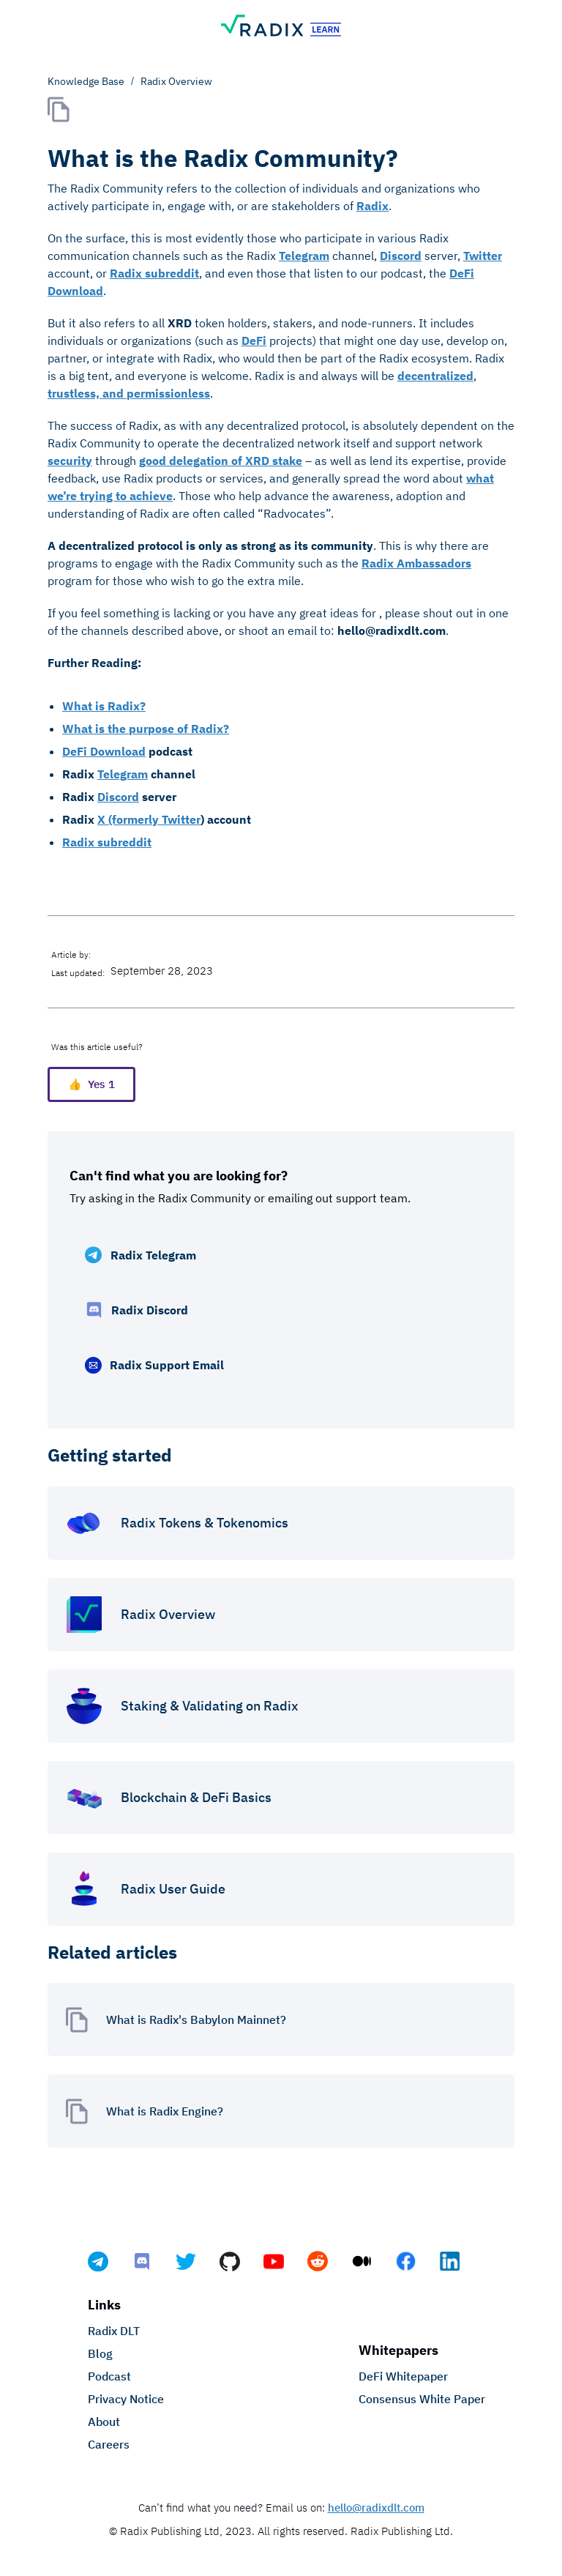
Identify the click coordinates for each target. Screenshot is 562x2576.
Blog (100, 2353)
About (104, 2421)
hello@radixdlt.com (376, 2507)
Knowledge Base (86, 81)
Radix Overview (176, 81)
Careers (109, 2444)
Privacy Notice (126, 2398)
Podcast (109, 2376)
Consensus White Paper (422, 2398)
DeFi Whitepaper (403, 2376)
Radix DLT (114, 2330)
